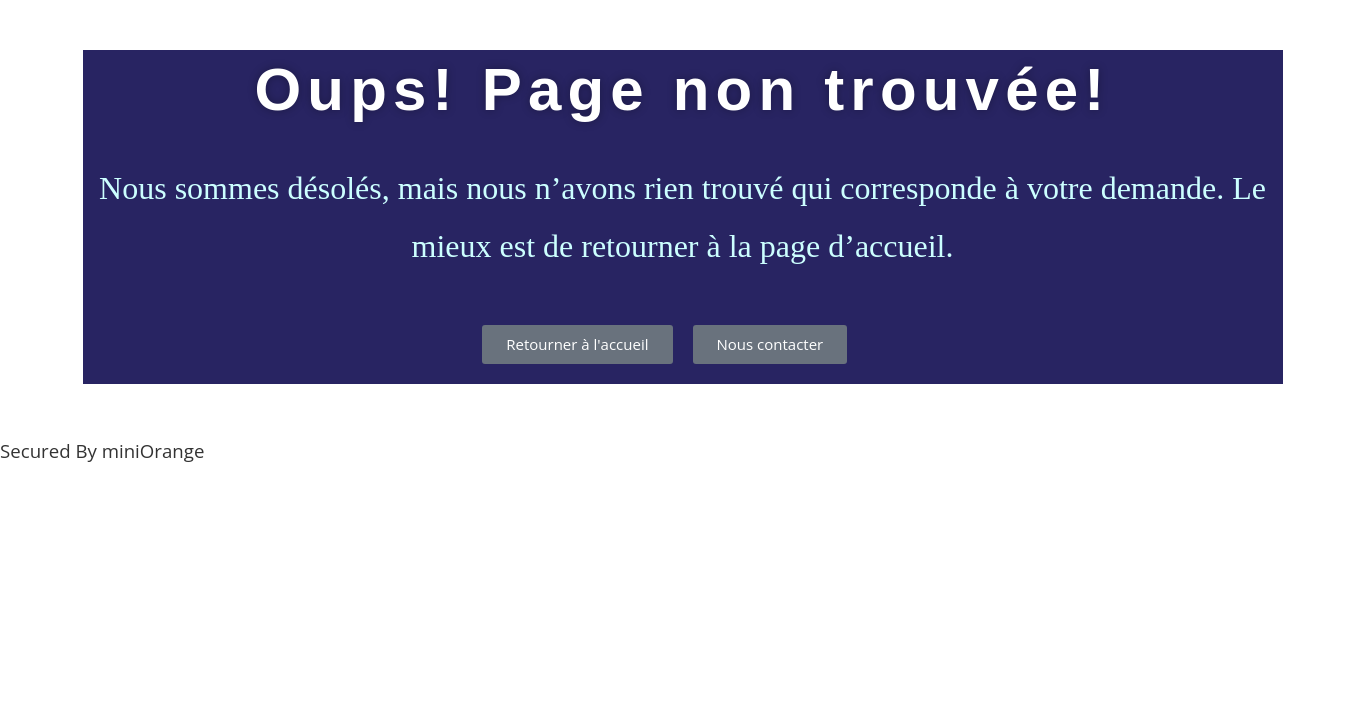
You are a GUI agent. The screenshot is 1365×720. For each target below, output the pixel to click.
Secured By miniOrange (102, 450)
